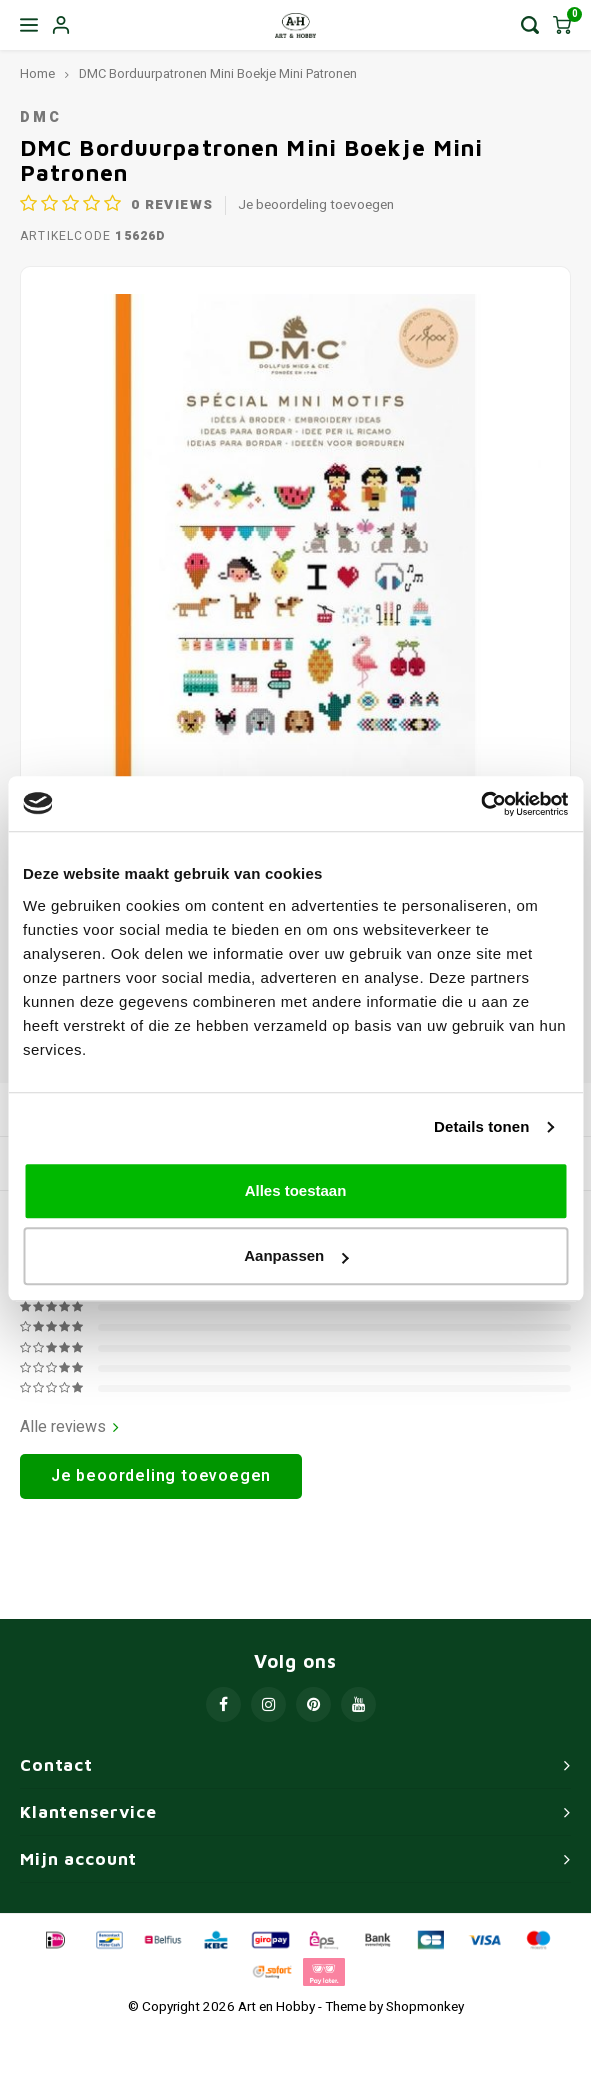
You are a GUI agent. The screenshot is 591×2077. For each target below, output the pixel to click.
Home (37, 74)
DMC (41, 117)
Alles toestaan (296, 1190)
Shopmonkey (425, 2007)
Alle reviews (69, 1427)
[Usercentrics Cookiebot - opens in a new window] (480, 804)
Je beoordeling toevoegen (316, 205)
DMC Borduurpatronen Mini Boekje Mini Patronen (218, 74)
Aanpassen (296, 1255)
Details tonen (481, 1126)
